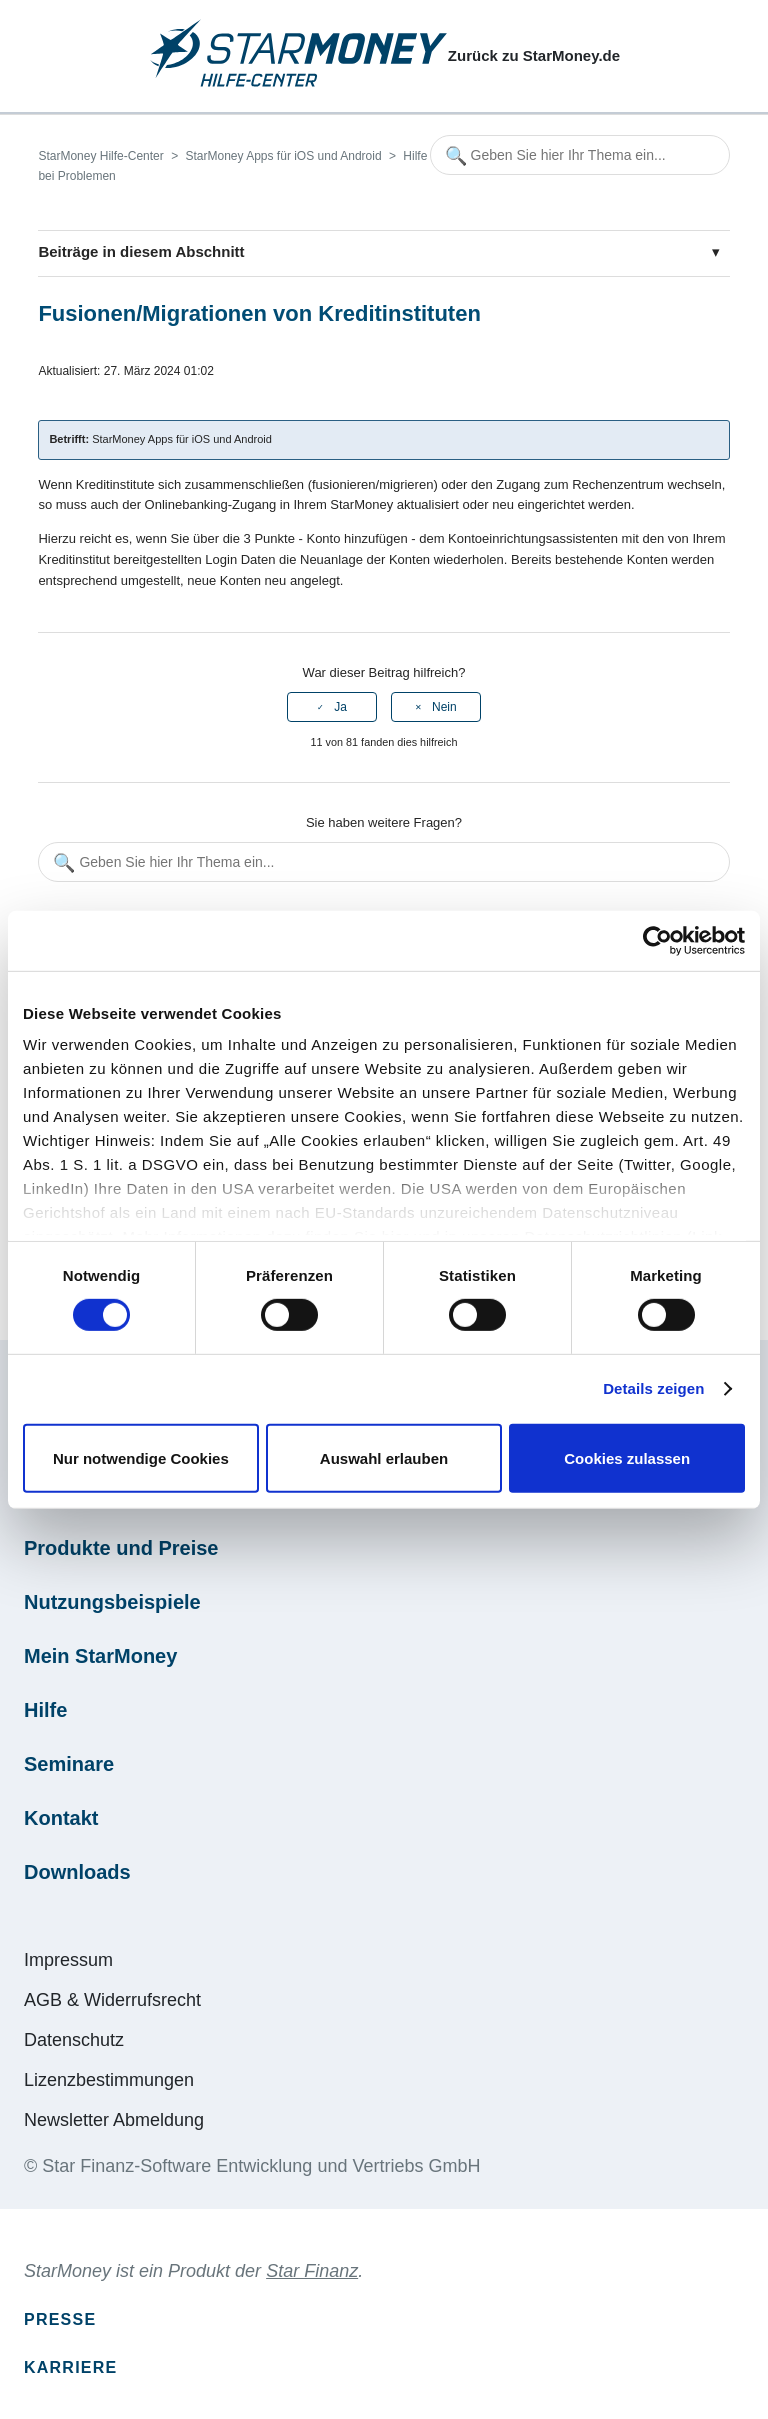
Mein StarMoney (100, 1656)
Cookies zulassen (627, 1458)
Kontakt (61, 1818)
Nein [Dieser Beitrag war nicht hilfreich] (444, 707)
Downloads (77, 1872)
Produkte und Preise (121, 1548)
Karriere (70, 2367)
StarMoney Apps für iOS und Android (283, 156)
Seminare (69, 1764)
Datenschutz (74, 2040)
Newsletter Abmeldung (114, 2120)
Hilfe (45, 1710)
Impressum (68, 1960)
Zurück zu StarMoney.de (534, 55)
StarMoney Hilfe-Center (100, 156)
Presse (60, 2319)
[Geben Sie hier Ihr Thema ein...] (580, 155)
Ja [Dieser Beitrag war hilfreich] (340, 707)
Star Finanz (312, 2271)
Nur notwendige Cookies (141, 1458)
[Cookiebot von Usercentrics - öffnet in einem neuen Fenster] (657, 940)
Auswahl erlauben (384, 1458)
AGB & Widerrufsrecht (112, 2000)
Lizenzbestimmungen (109, 2080)
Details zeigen (653, 1388)
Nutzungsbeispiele (112, 1602)
